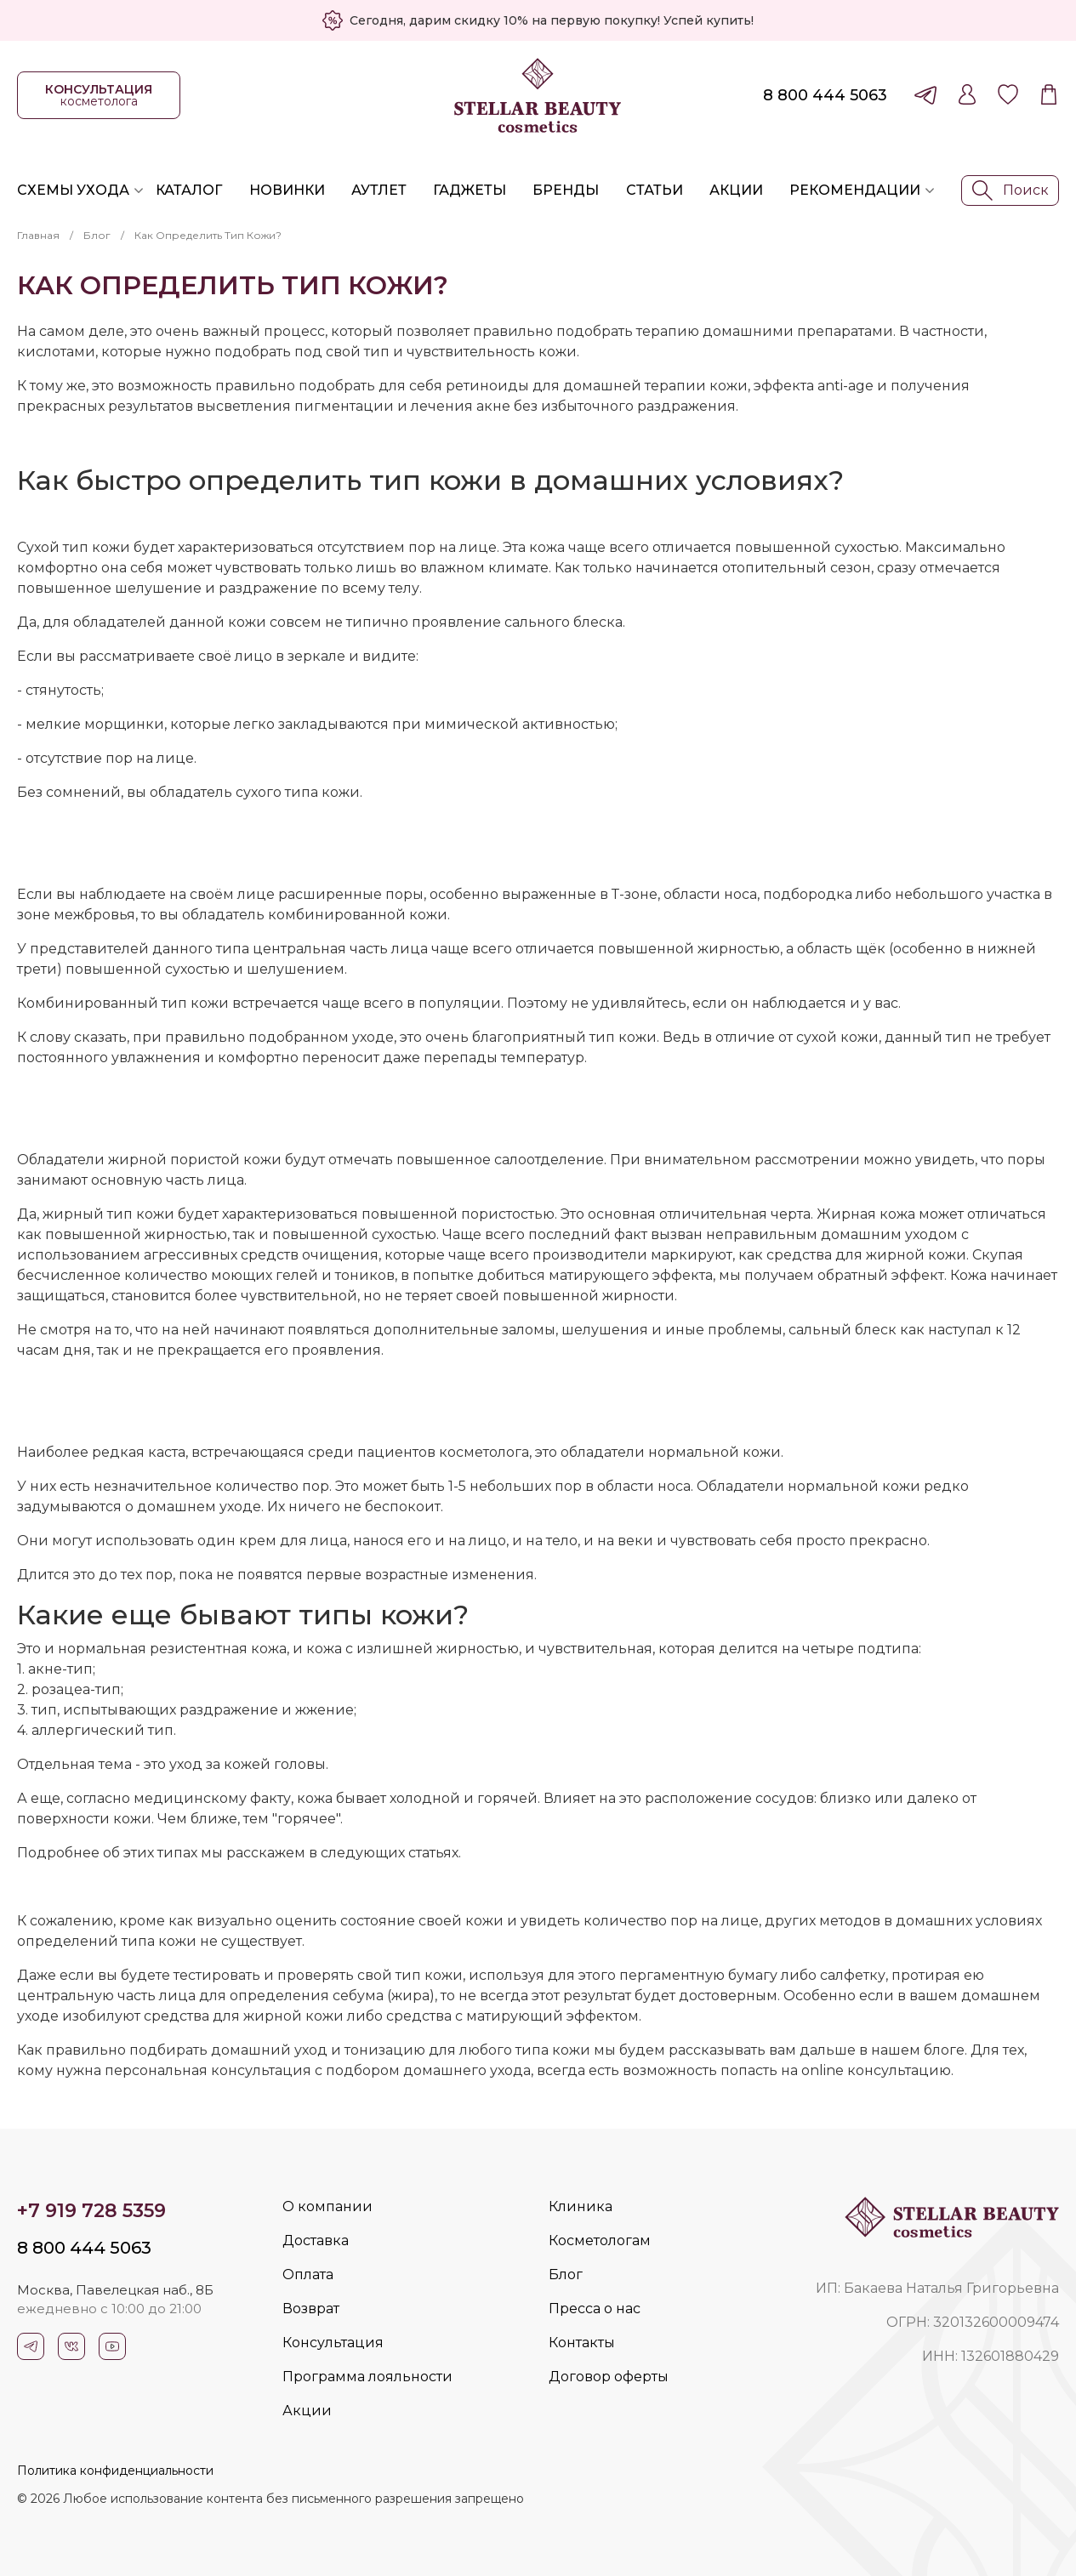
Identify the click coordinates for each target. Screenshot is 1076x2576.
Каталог (189, 190)
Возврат (310, 2308)
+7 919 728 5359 (91, 2210)
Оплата (307, 2274)
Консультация (333, 2342)
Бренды (565, 190)
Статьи (654, 190)
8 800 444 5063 (825, 95)
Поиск (1010, 190)
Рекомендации (854, 190)
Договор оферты (609, 2376)
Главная (38, 235)
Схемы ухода (73, 190)
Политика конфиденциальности (115, 2470)
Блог (97, 235)
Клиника (580, 2206)
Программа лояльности (367, 2376)
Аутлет (379, 190)
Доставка (315, 2240)
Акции (736, 190)
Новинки (287, 190)
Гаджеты (469, 190)
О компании (327, 2206)
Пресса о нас (594, 2308)
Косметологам (600, 2240)
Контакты (582, 2342)
